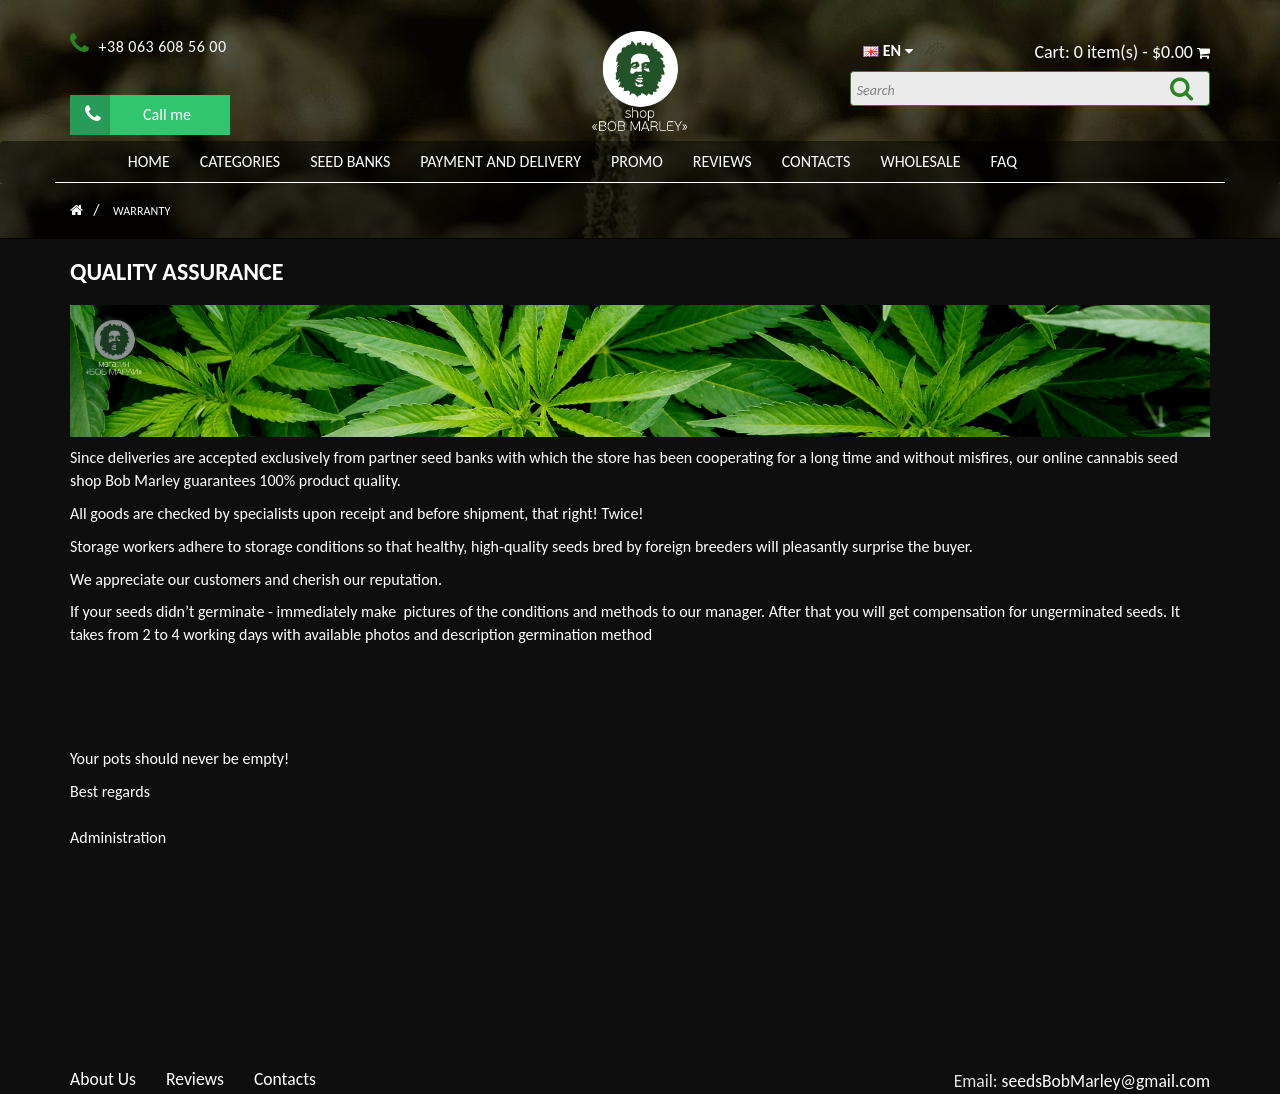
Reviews (722, 161)
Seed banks (350, 161)
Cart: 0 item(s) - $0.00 (1122, 52)
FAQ (1004, 161)
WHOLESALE (920, 161)
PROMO (637, 161)
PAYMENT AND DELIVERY (500, 161)
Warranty (141, 211)
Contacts (816, 161)
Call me (138, 114)
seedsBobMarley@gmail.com (1106, 1081)
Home (149, 161)
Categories (240, 161)
